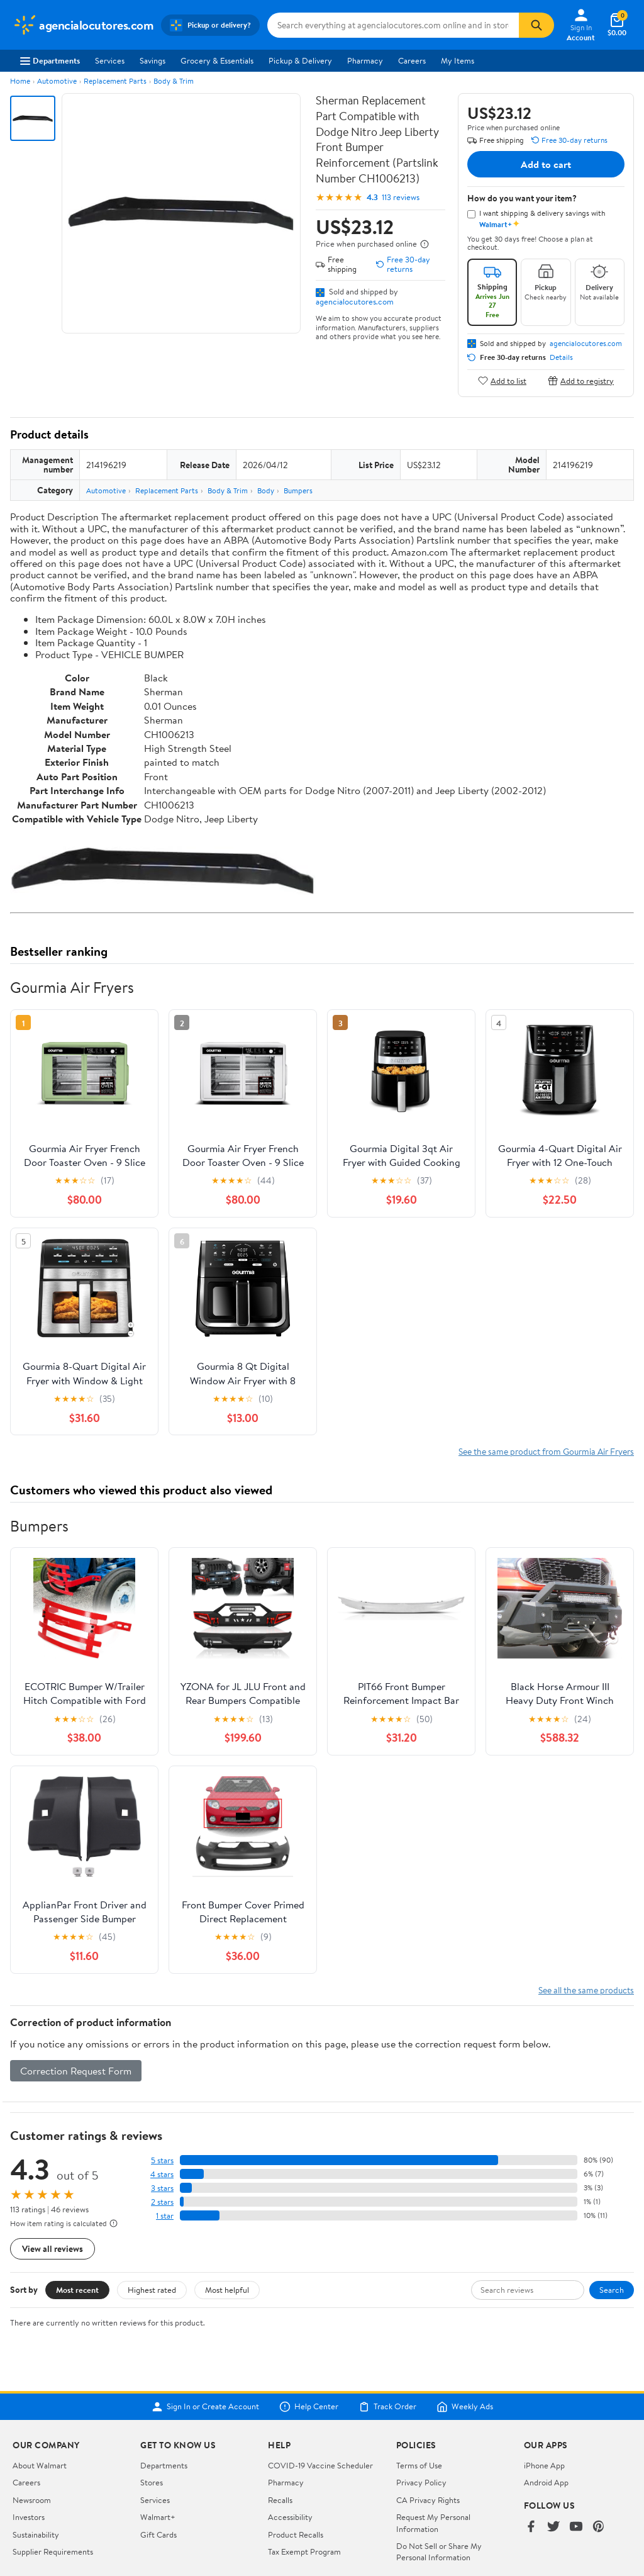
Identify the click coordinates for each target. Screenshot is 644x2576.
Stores (151, 2482)
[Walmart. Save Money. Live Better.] (83, 25)
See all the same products (586, 1990)
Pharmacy (365, 60)
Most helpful (227, 2289)
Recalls (280, 2500)
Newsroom (32, 2500)
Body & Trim (173, 81)
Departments (50, 60)
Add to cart (546, 164)
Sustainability (36, 2534)
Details (561, 357)
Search (611, 2289)
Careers (412, 60)
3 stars (162, 2188)
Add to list (502, 380)
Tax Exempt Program (304, 2551)
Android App (546, 2482)
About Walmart (40, 2465)
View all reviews (52, 2248)
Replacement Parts (115, 81)
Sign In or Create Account (205, 2406)
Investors (29, 2517)
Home (20, 81)
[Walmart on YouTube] (576, 2527)
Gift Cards (158, 2534)
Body (265, 490)
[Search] (536, 25)
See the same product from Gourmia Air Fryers (546, 1451)
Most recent (77, 2289)
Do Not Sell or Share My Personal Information (439, 2551)
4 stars (162, 2174)
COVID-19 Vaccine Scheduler (320, 2465)
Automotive (57, 81)
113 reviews (400, 197)
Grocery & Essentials (216, 60)
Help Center (308, 2406)
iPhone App (544, 2465)
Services (110, 60)
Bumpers (298, 490)
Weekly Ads (464, 2406)
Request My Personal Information (433, 2522)
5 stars (162, 2160)
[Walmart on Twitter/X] (553, 2527)
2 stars (162, 2202)
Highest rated (152, 2289)
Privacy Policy (421, 2482)
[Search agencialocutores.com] (393, 25)
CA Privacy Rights (428, 2500)
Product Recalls (295, 2534)
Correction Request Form (75, 2071)
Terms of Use (419, 2465)
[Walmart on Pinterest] (599, 2527)
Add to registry (581, 380)
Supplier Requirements (53, 2551)
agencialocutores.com (355, 301)
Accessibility (290, 2517)
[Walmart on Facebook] (531, 2527)
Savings (152, 60)
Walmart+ (157, 2517)
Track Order (387, 2406)
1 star (165, 2215)
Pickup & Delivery (300, 60)
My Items (457, 60)
